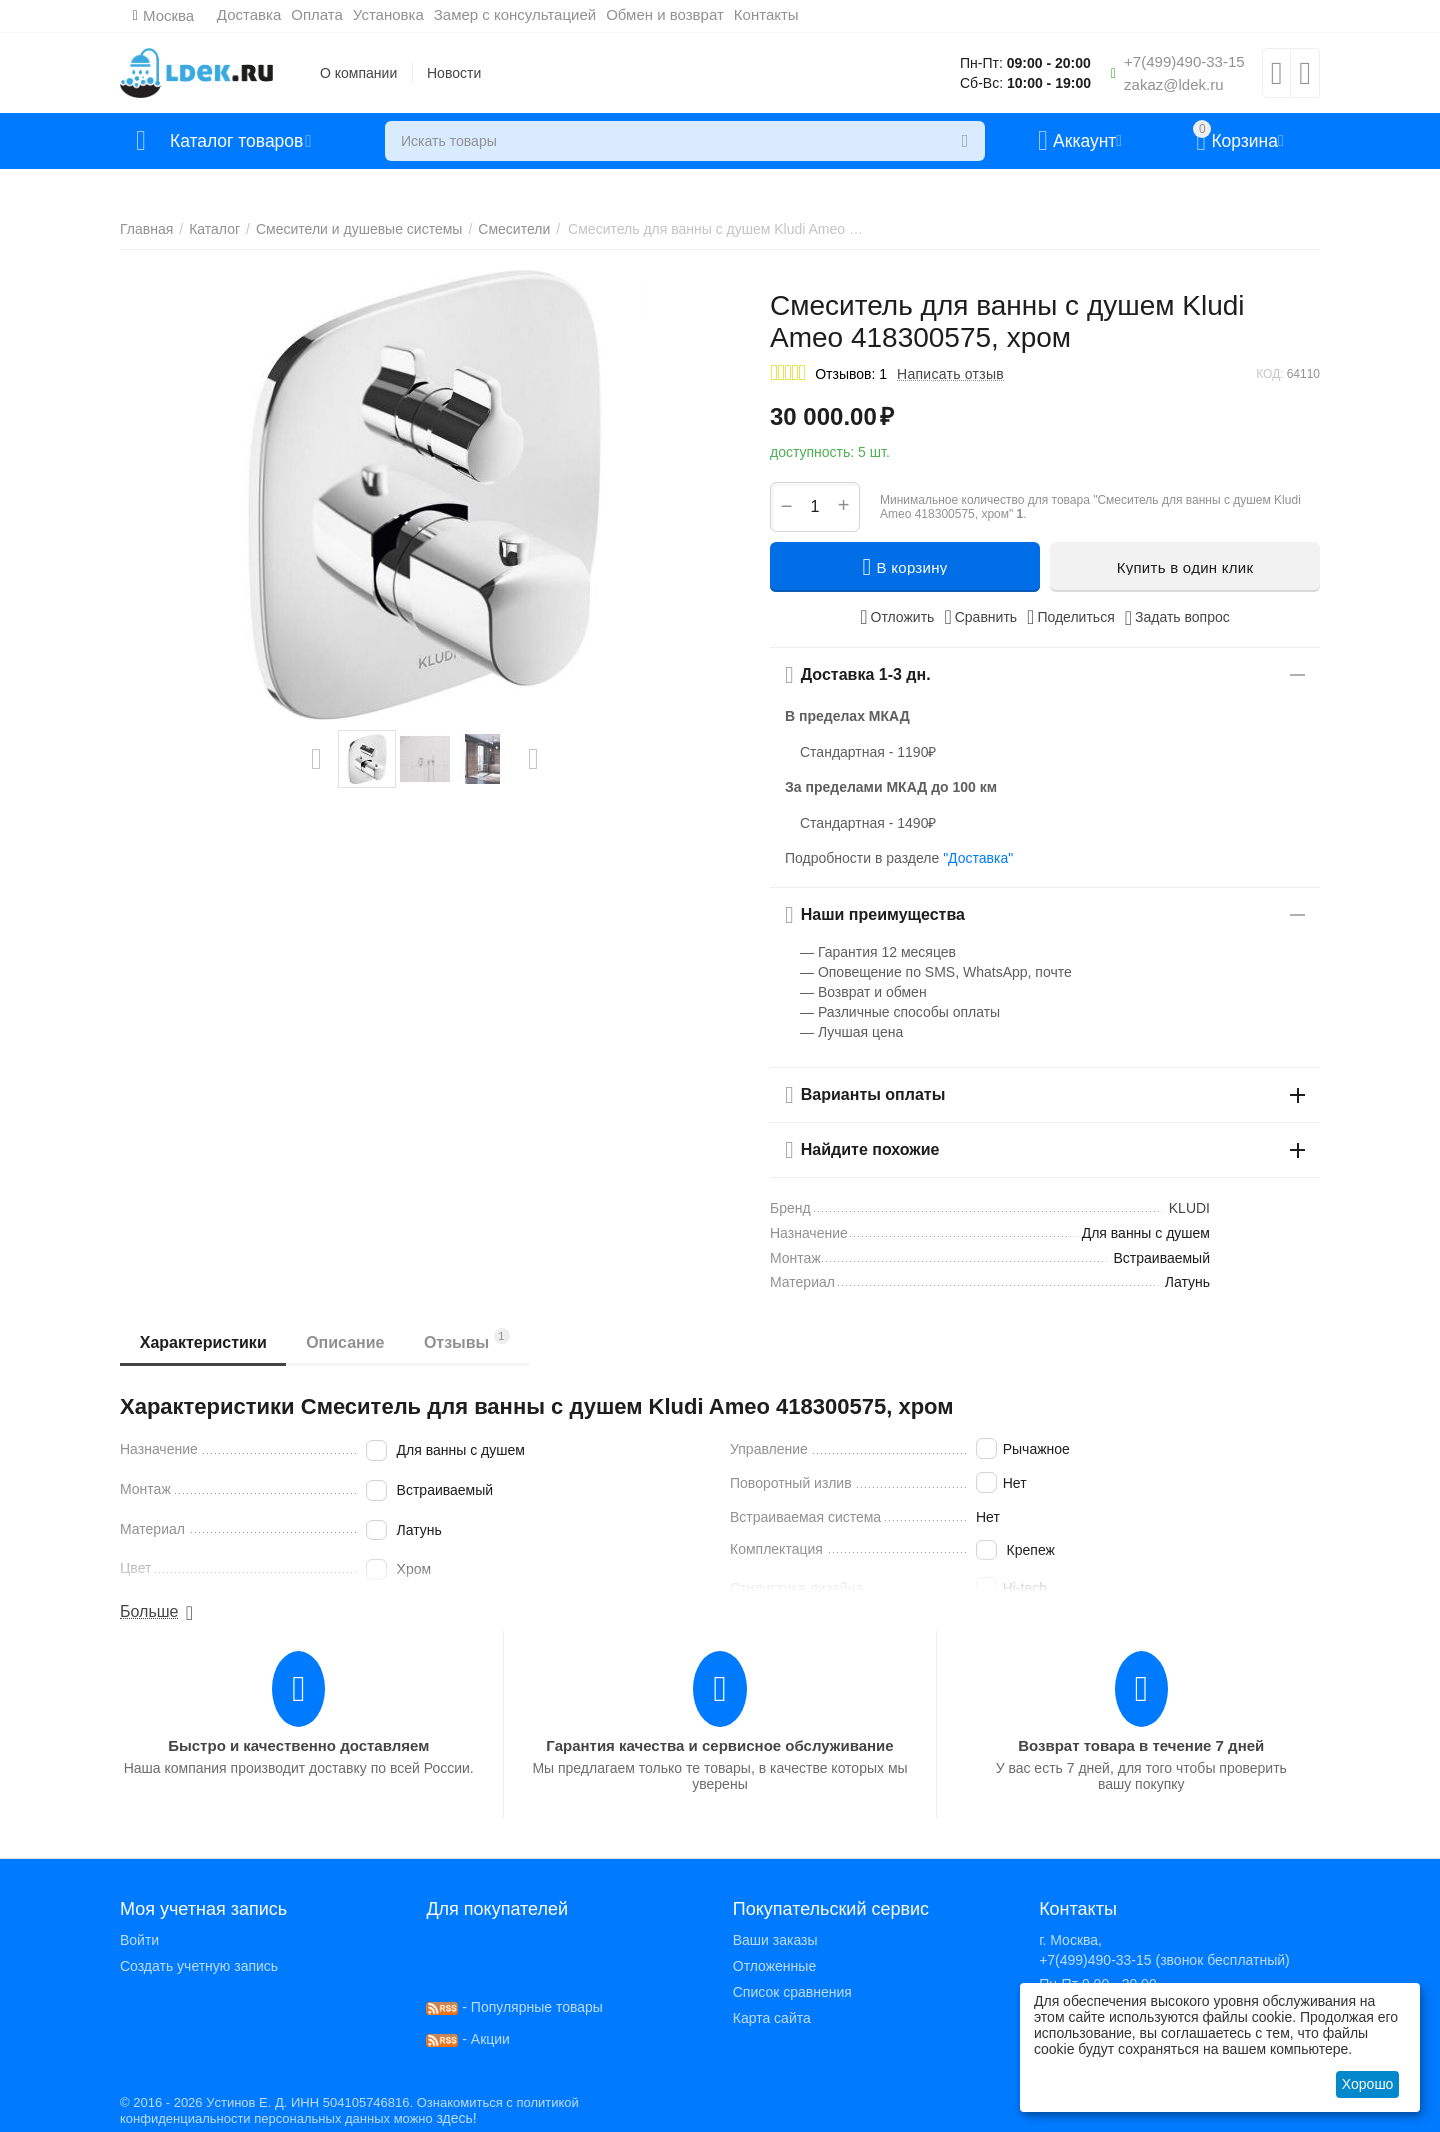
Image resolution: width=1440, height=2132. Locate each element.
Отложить (897, 617)
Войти (139, 1940)
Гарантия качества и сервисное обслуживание (719, 1745)
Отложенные (774, 1966)
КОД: (1269, 374)
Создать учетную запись (199, 1966)
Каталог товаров (238, 141)
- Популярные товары (514, 2007)
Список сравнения (792, 1992)
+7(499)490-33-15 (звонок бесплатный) (1164, 1960)
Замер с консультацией (515, 14)
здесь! (456, 2118)
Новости (454, 73)
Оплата (318, 14)
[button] (1071, 617)
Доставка (249, 14)
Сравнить (980, 617)
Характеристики (203, 1342)
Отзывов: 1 (851, 374)
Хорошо (1368, 2084)
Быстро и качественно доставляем (298, 1745)
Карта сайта (772, 2018)
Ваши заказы (775, 1940)
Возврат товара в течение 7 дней (1141, 1745)
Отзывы (468, 1339)
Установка (388, 14)
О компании (358, 73)
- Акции (468, 2039)
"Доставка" (978, 858)
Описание (346, 1342)
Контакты (766, 14)
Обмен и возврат (666, 14)
